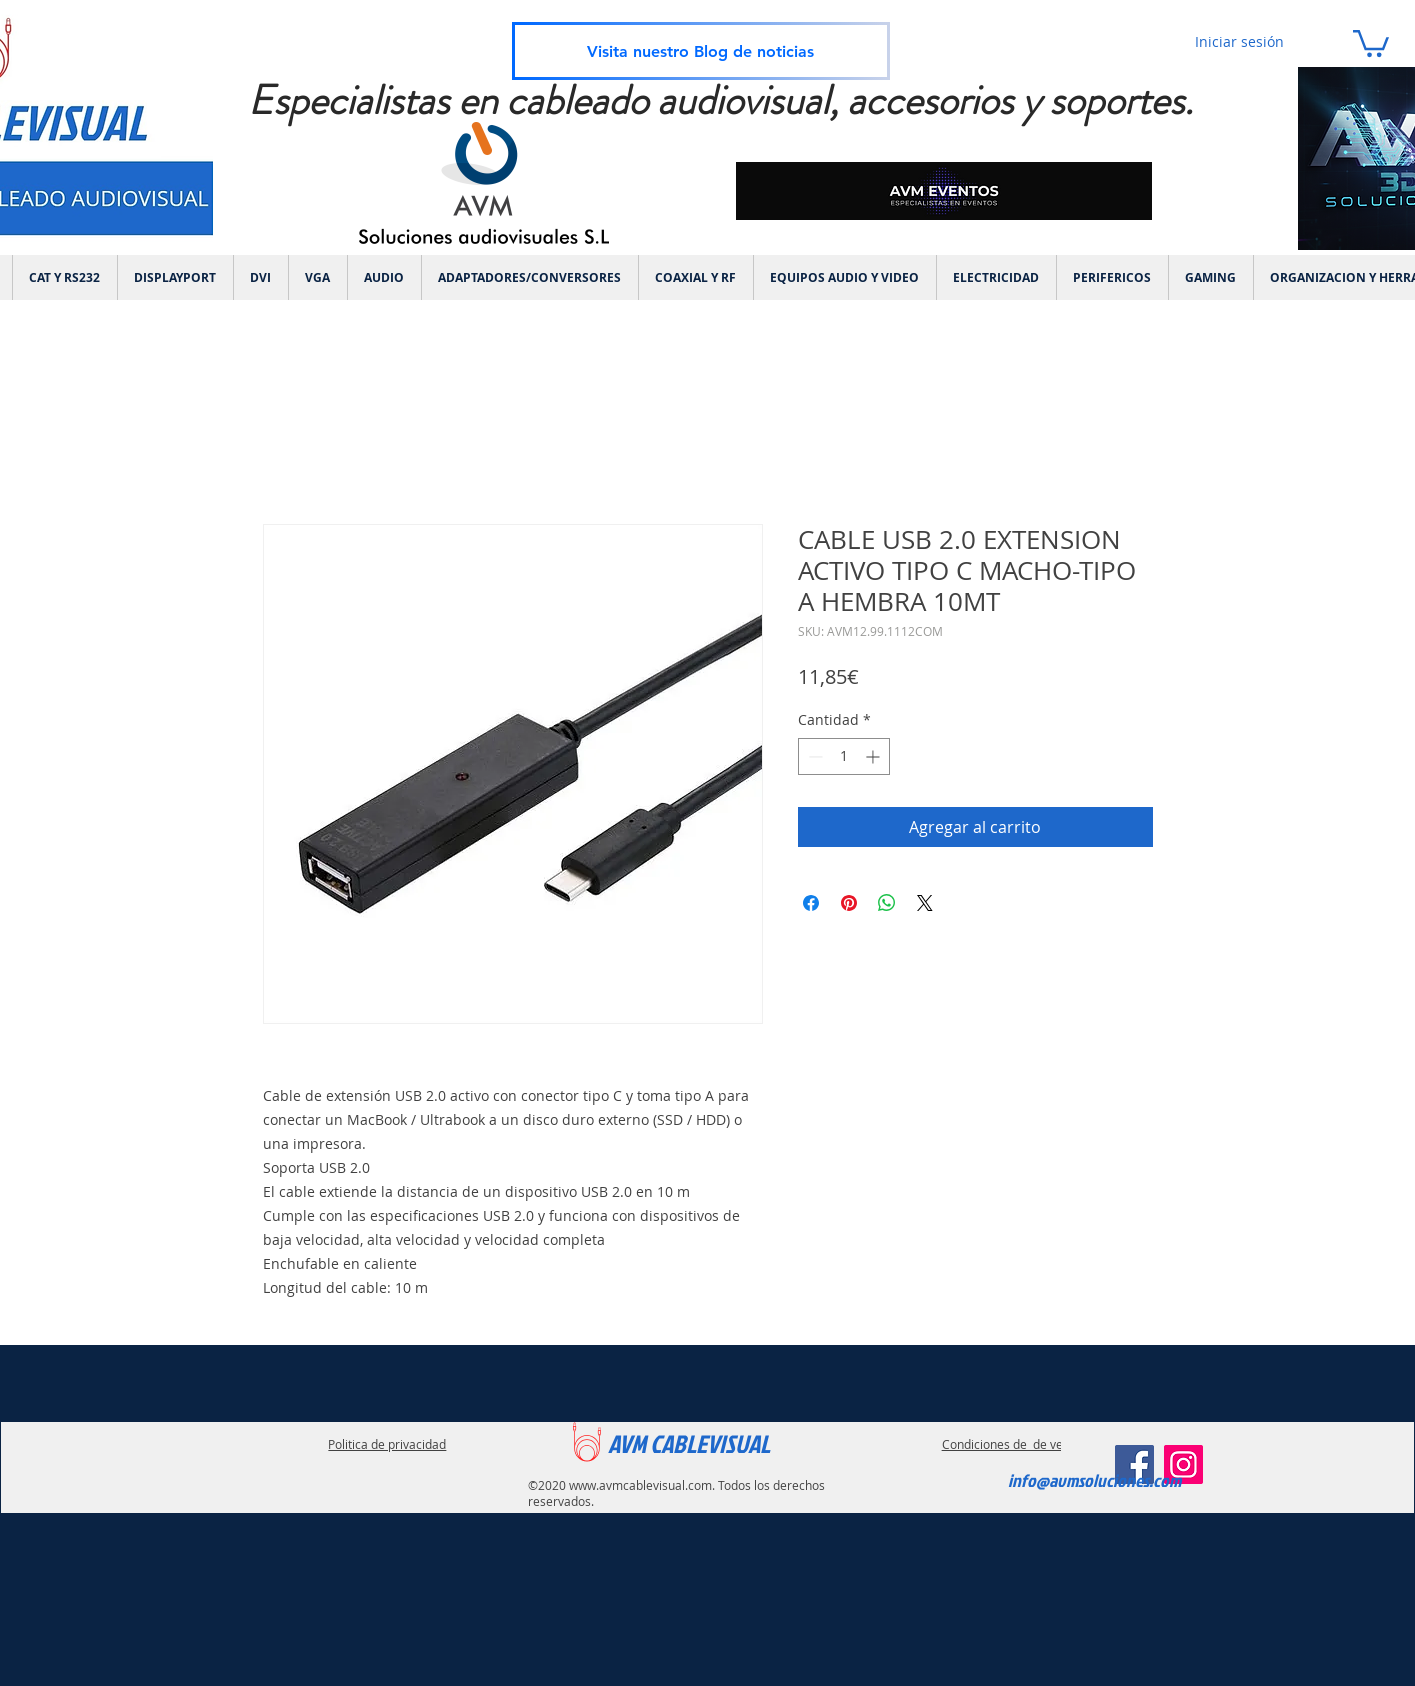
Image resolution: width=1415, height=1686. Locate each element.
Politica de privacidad (387, 1444)
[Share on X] (925, 903)
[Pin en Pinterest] (849, 903)
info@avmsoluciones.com (1094, 1480)
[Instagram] (1183, 1464)
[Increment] (874, 756)
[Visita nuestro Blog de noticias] (701, 51)
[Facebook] (1134, 1464)
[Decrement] (813, 756)
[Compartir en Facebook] (811, 903)
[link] (1371, 42)
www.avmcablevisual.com (640, 1485)
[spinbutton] (844, 756)
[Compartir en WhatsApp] (887, 903)
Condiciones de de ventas (1014, 1444)
